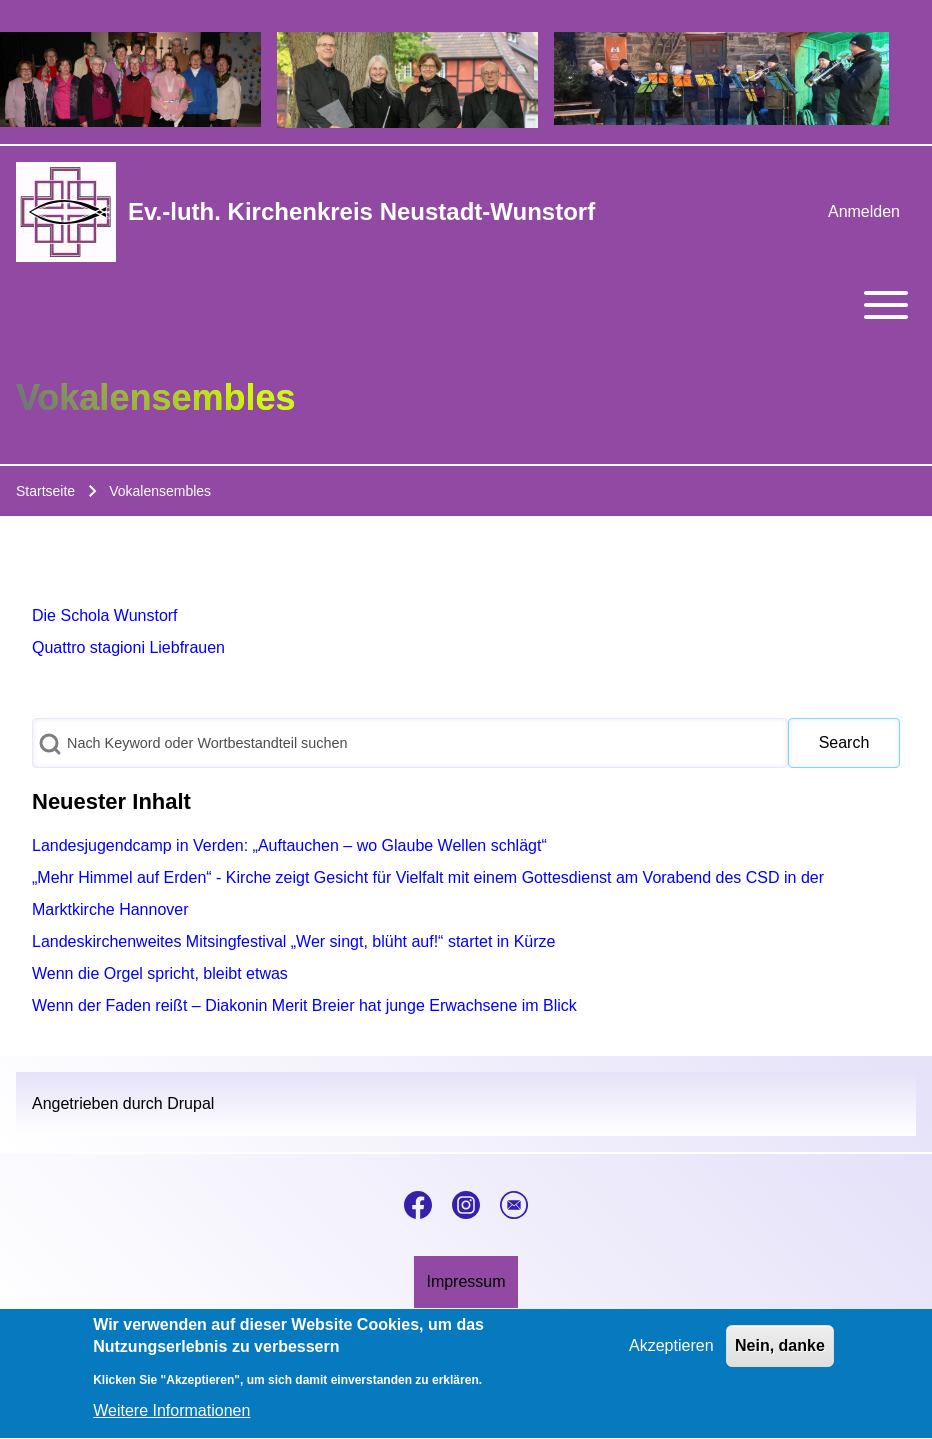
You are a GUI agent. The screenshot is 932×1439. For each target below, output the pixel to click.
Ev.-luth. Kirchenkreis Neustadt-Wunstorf (361, 211)
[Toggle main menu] (466, 305)
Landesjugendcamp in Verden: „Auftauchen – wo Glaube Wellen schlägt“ (289, 845)
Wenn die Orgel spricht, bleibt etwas (160, 973)
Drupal (190, 1103)
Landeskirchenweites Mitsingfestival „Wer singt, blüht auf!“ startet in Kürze (294, 941)
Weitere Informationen (171, 1421)
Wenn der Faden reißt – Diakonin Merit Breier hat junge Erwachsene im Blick (304, 1005)
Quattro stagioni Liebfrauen (128, 647)
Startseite (45, 491)
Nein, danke (780, 1355)
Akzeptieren (671, 1355)
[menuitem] (864, 212)
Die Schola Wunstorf (105, 615)
